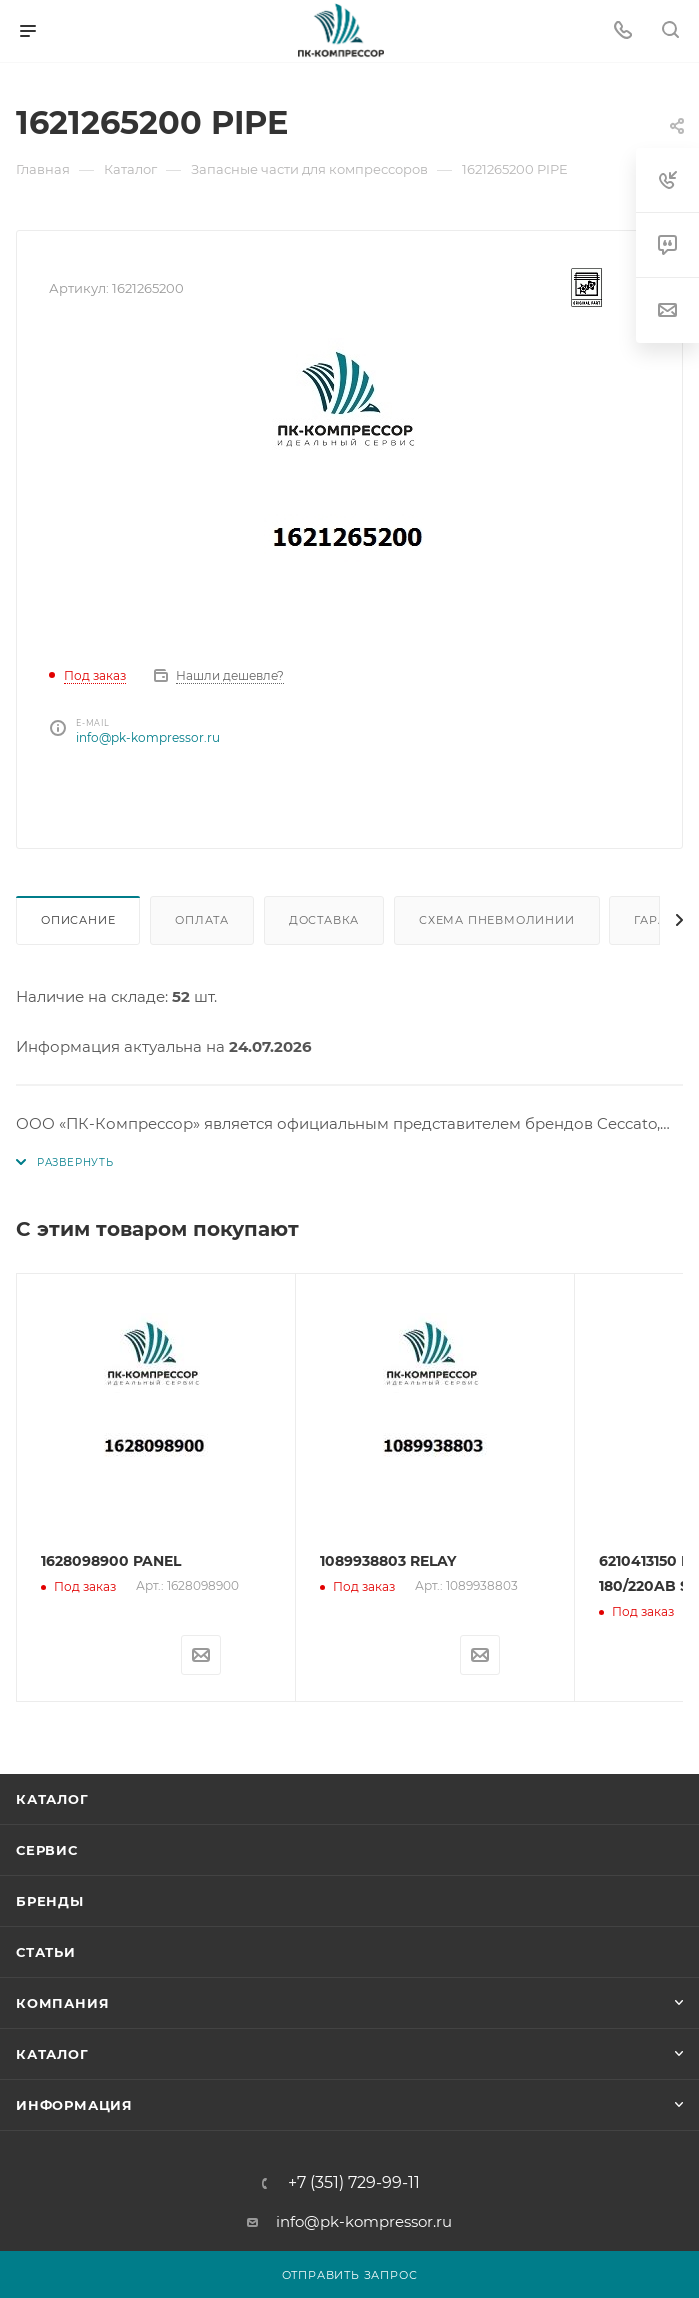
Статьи (46, 1952)
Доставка (324, 920)
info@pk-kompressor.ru (148, 737)
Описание (78, 920)
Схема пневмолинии (497, 920)
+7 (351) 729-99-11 (354, 2183)
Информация (74, 2105)
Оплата (202, 920)
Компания (62, 2003)
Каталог (52, 1799)
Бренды (50, 1901)
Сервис (47, 1850)
